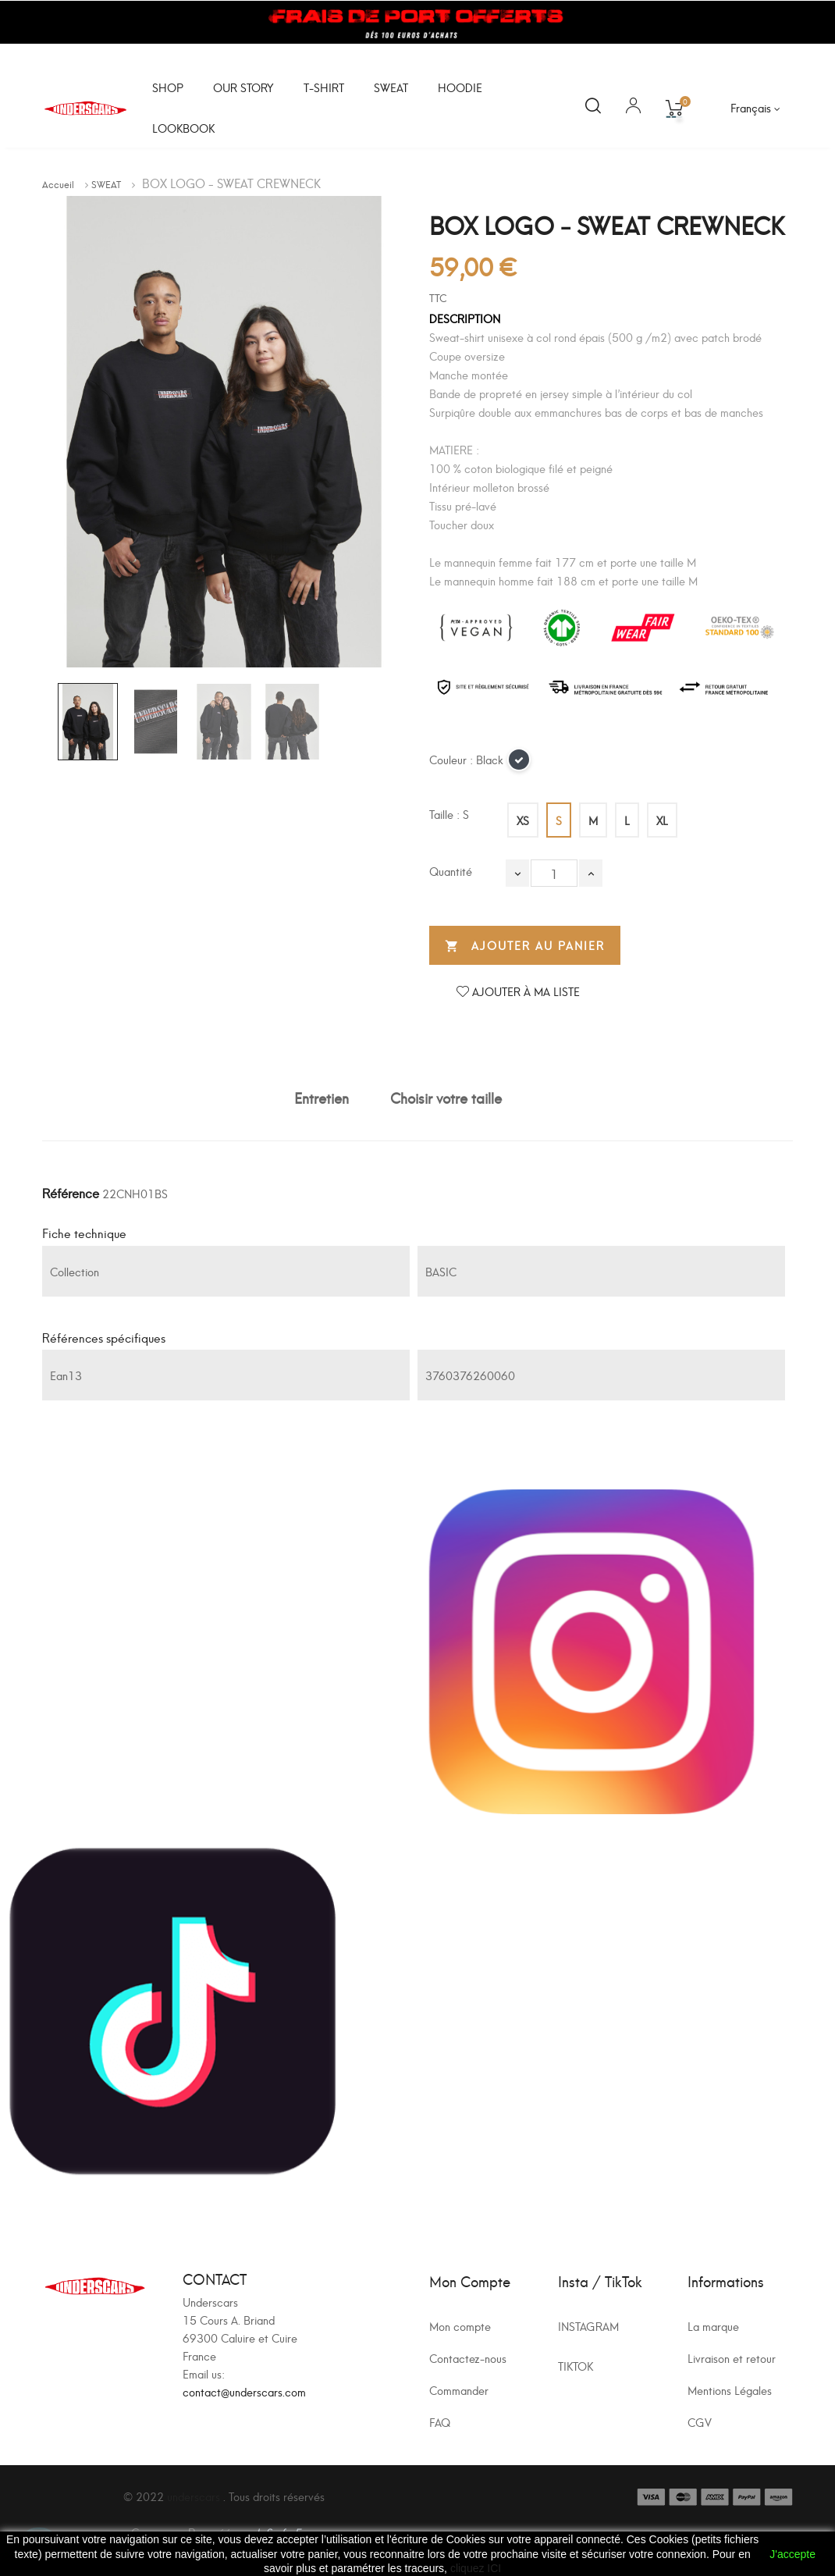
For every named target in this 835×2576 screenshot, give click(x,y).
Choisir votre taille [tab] (446, 1097)
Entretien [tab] (321, 1097)
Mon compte (460, 2326)
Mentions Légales (730, 2390)
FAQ (439, 2422)
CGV (700, 2422)
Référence (70, 1192)
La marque (713, 2326)
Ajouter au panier (525, 946)
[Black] (519, 764)
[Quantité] (554, 873)
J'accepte (792, 2554)
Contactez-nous (467, 2358)
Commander (459, 2390)
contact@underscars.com (244, 2391)
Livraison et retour (732, 2358)
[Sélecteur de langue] (755, 108)
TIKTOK (575, 2366)
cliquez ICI (475, 2568)
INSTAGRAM (588, 2326)
